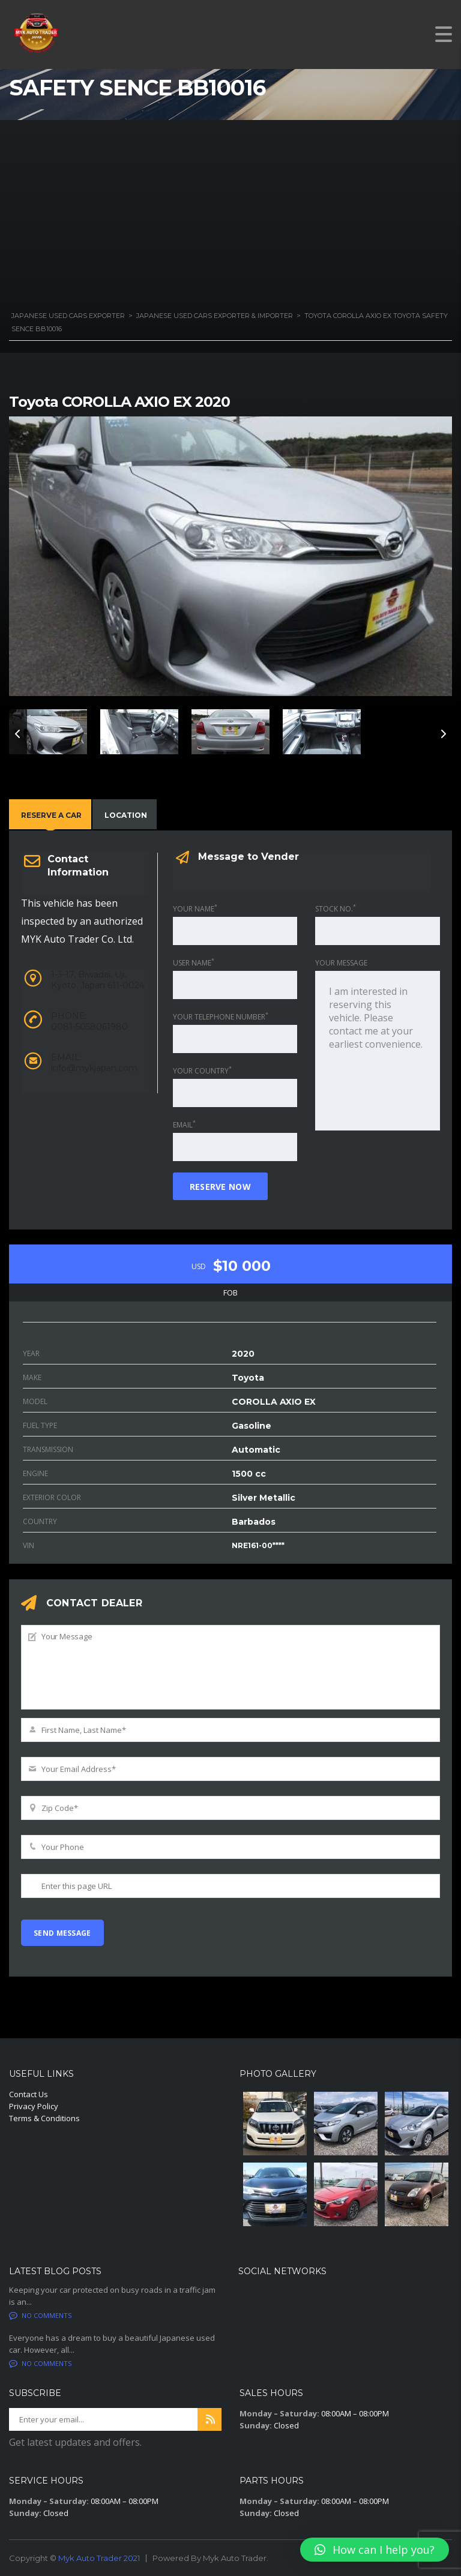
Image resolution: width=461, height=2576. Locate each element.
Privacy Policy (33, 2106)
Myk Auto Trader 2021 (99, 2558)
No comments (40, 2315)
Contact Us (28, 2094)
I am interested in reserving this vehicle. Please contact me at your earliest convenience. (377, 1050)
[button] (374, 2550)
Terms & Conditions (44, 2118)
